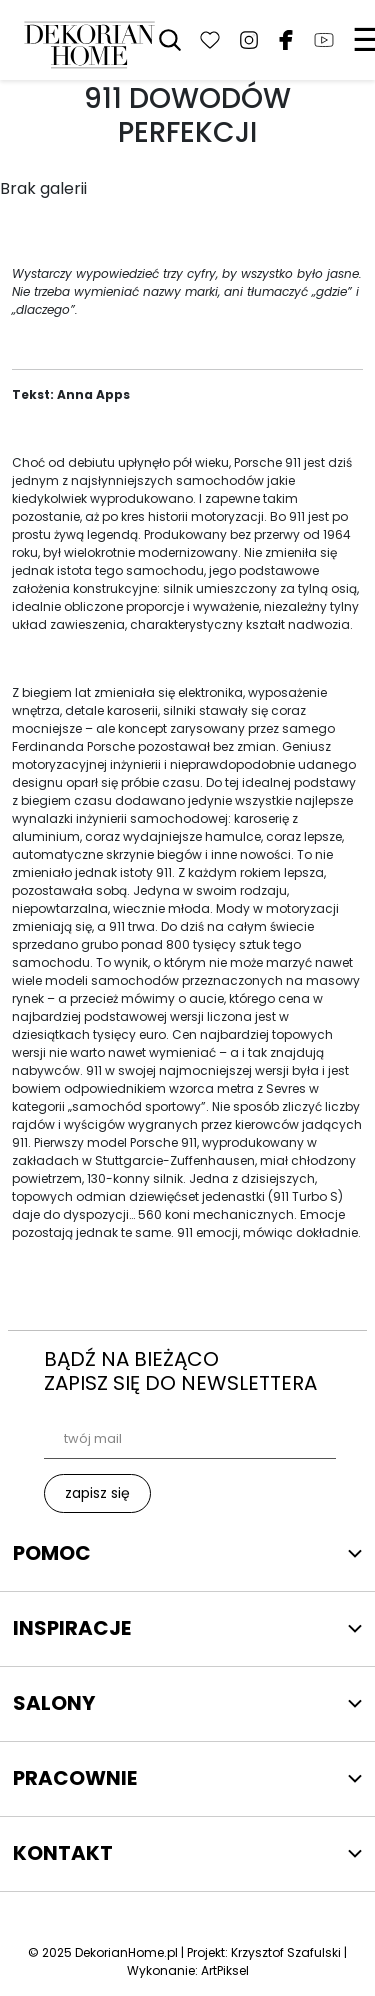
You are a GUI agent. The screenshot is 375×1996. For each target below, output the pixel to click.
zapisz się (97, 1493)
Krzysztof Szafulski (286, 1952)
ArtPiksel (225, 1970)
